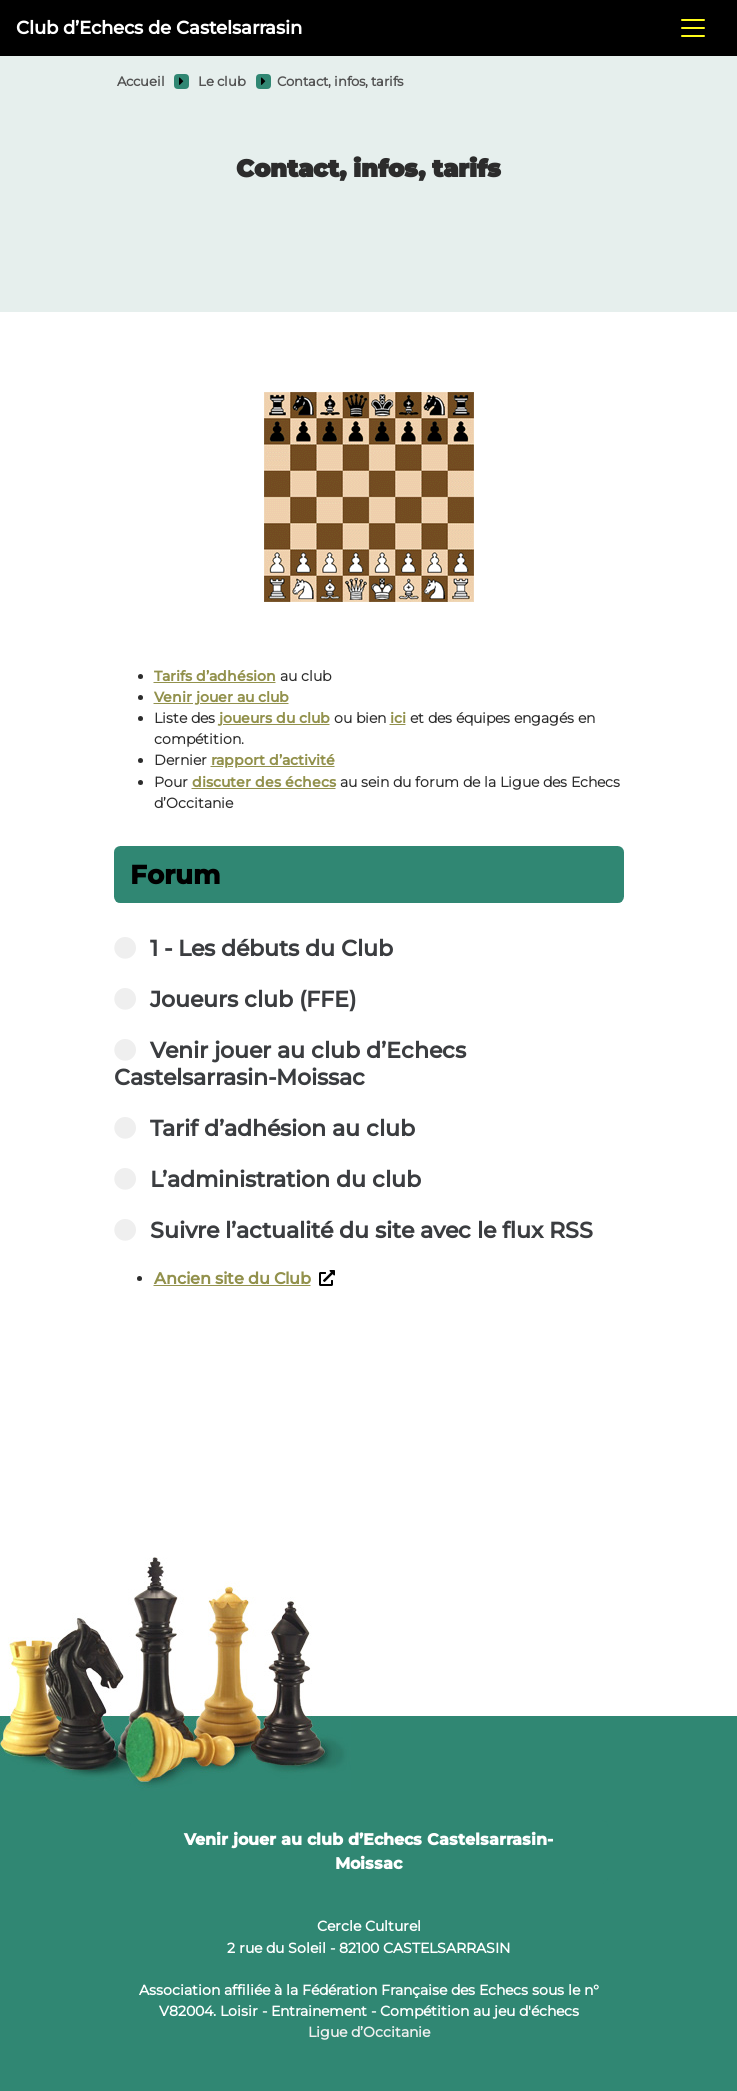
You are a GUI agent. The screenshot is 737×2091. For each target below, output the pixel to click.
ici (398, 718)
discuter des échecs (264, 782)
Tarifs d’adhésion (215, 676)
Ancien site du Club (244, 1278)
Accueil (141, 81)
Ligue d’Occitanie (369, 2032)
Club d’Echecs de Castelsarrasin (159, 27)
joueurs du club (274, 718)
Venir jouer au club (221, 697)
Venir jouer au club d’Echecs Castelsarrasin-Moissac (368, 1851)
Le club (222, 81)
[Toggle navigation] (693, 28)
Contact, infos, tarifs (340, 81)
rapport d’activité (273, 760)
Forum (175, 874)
